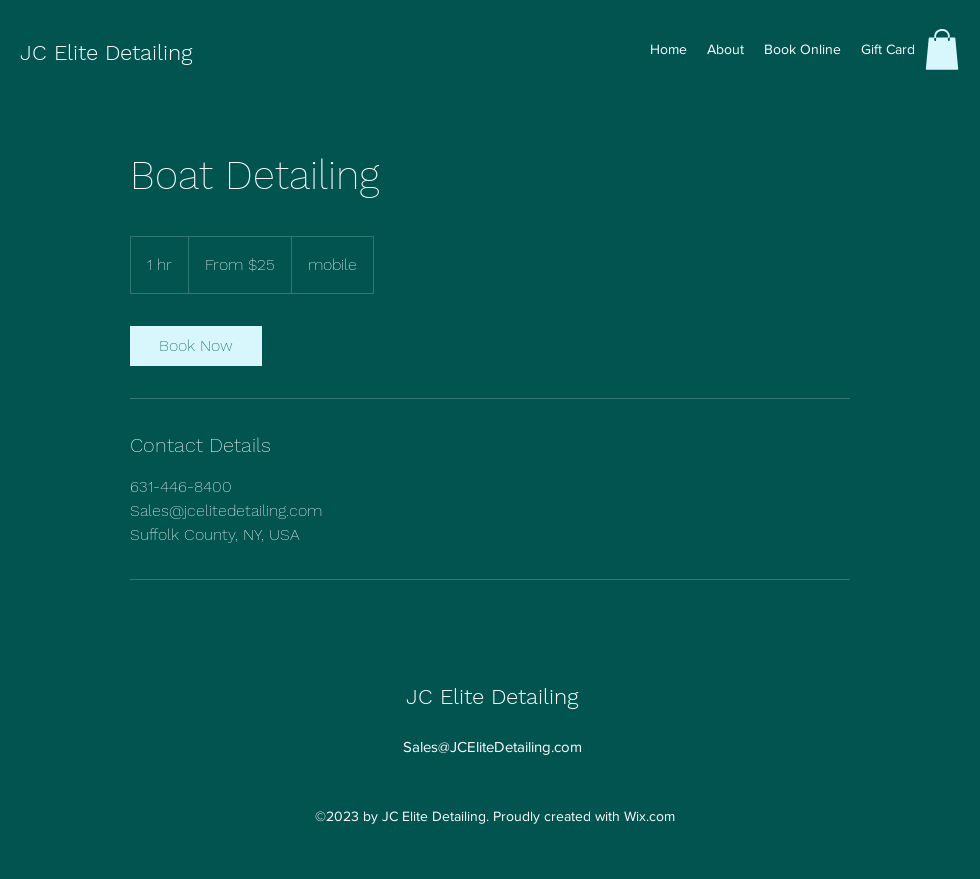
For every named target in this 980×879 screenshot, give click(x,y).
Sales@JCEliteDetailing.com (492, 746)
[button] (942, 49)
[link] (196, 346)
